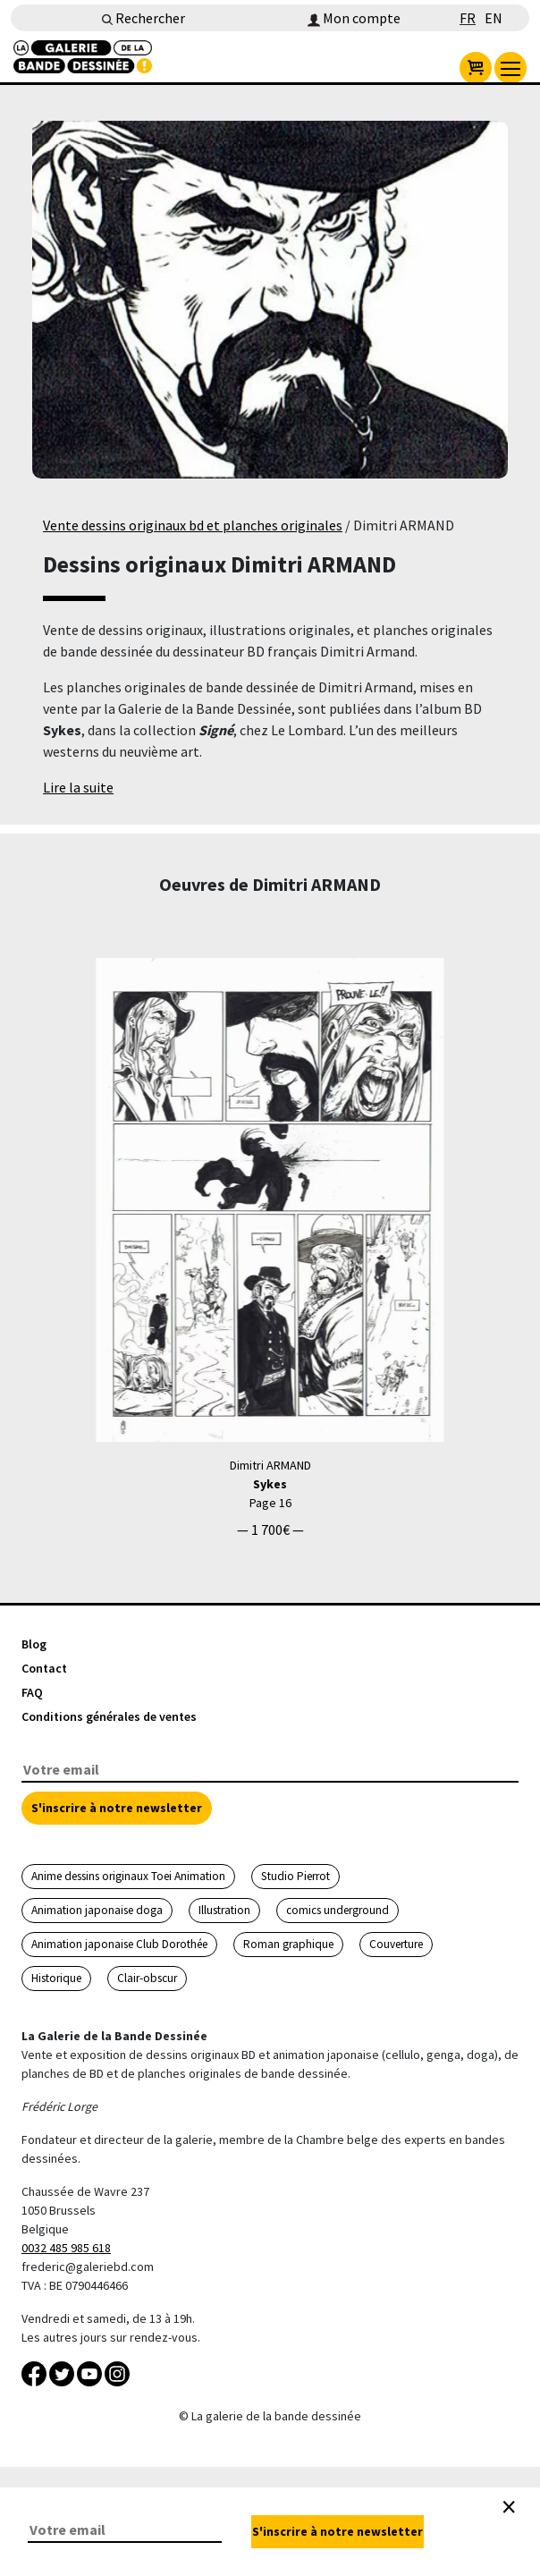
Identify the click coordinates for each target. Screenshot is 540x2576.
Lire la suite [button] (78, 787)
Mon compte (354, 18)
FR (468, 18)
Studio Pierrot (295, 1876)
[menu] (510, 68)
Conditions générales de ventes (109, 1716)
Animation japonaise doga (97, 1910)
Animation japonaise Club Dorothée (119, 1944)
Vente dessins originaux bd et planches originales (192, 525)
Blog (33, 1644)
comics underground (337, 1910)
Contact (44, 1668)
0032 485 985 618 (66, 2248)
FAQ (32, 1692)
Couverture (396, 1944)
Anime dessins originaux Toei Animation (128, 1876)
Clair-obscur (147, 1978)
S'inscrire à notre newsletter (116, 1808)
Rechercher (143, 18)
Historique (56, 1978)
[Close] (508, 2507)
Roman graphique (288, 1944)
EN (493, 18)
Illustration (224, 1910)
